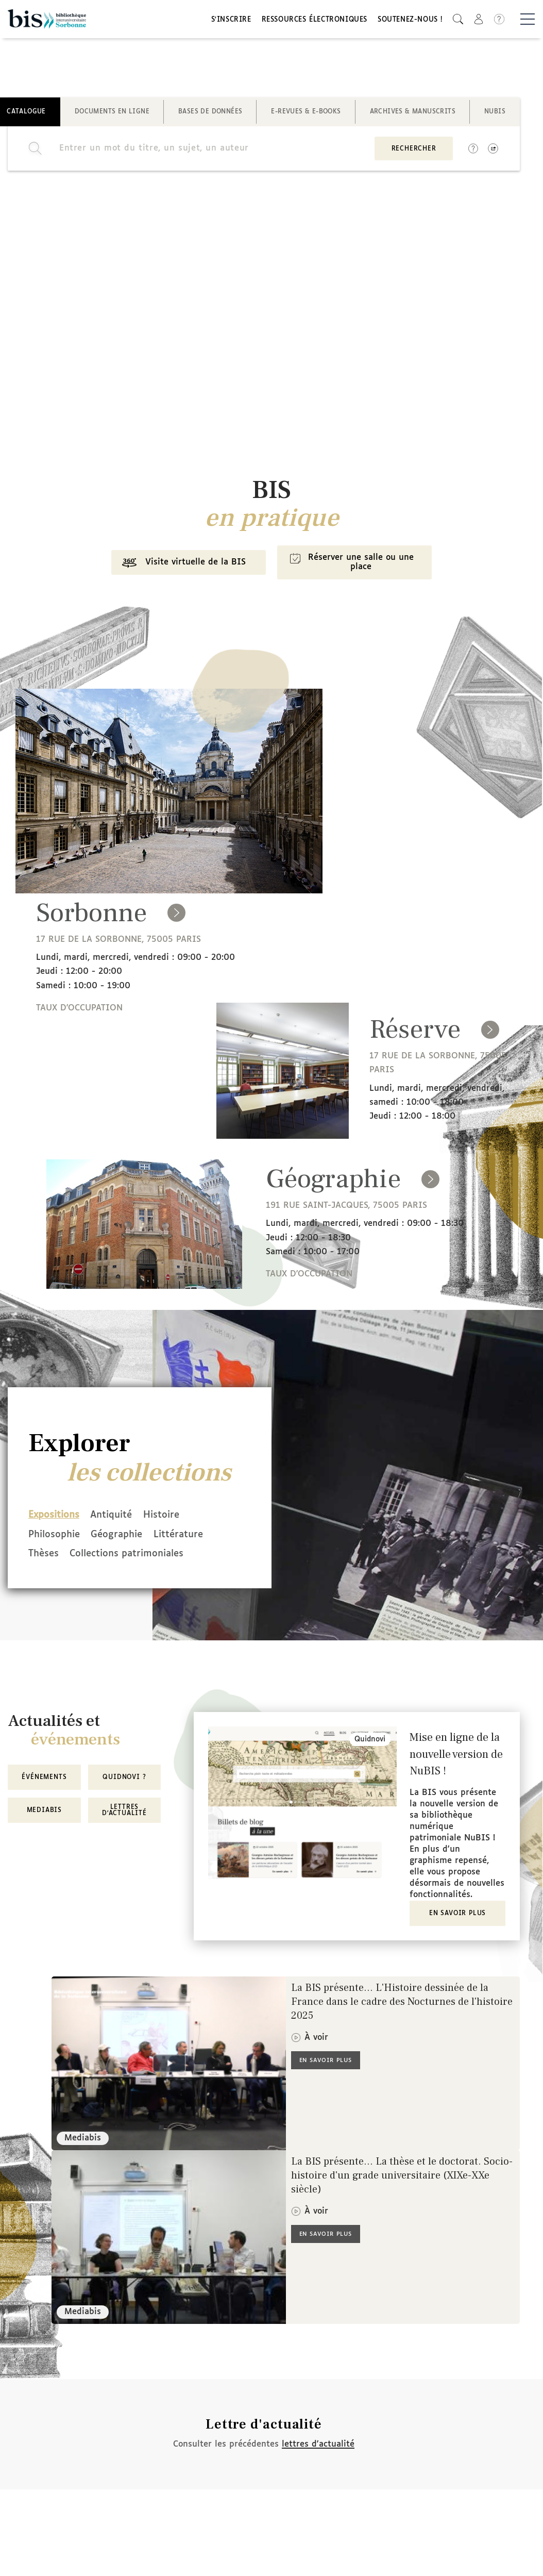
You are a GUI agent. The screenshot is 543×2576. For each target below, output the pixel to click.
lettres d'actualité (318, 2445)
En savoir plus (457, 1915)
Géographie (126, 1538)
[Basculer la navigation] (527, 21)
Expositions (53, 1520)
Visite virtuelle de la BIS (178, 568)
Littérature (197, 1538)
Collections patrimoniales (136, 1556)
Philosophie (54, 1538)
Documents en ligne (112, 115)
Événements (44, 1778)
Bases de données (210, 115)
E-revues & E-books (306, 115)
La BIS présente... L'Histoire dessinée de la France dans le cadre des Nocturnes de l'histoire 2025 (402, 2003)
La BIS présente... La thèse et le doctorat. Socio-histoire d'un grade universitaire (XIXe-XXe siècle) (402, 2177)
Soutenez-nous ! (410, 22)
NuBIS (494, 115)
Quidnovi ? (124, 1778)
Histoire (180, 1520)
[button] (458, 20)
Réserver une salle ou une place (353, 568)
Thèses (43, 1556)
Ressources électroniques (314, 22)
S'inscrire (231, 22)
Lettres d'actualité (124, 1811)
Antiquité (121, 1520)
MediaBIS (44, 1811)
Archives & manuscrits (412, 115)
